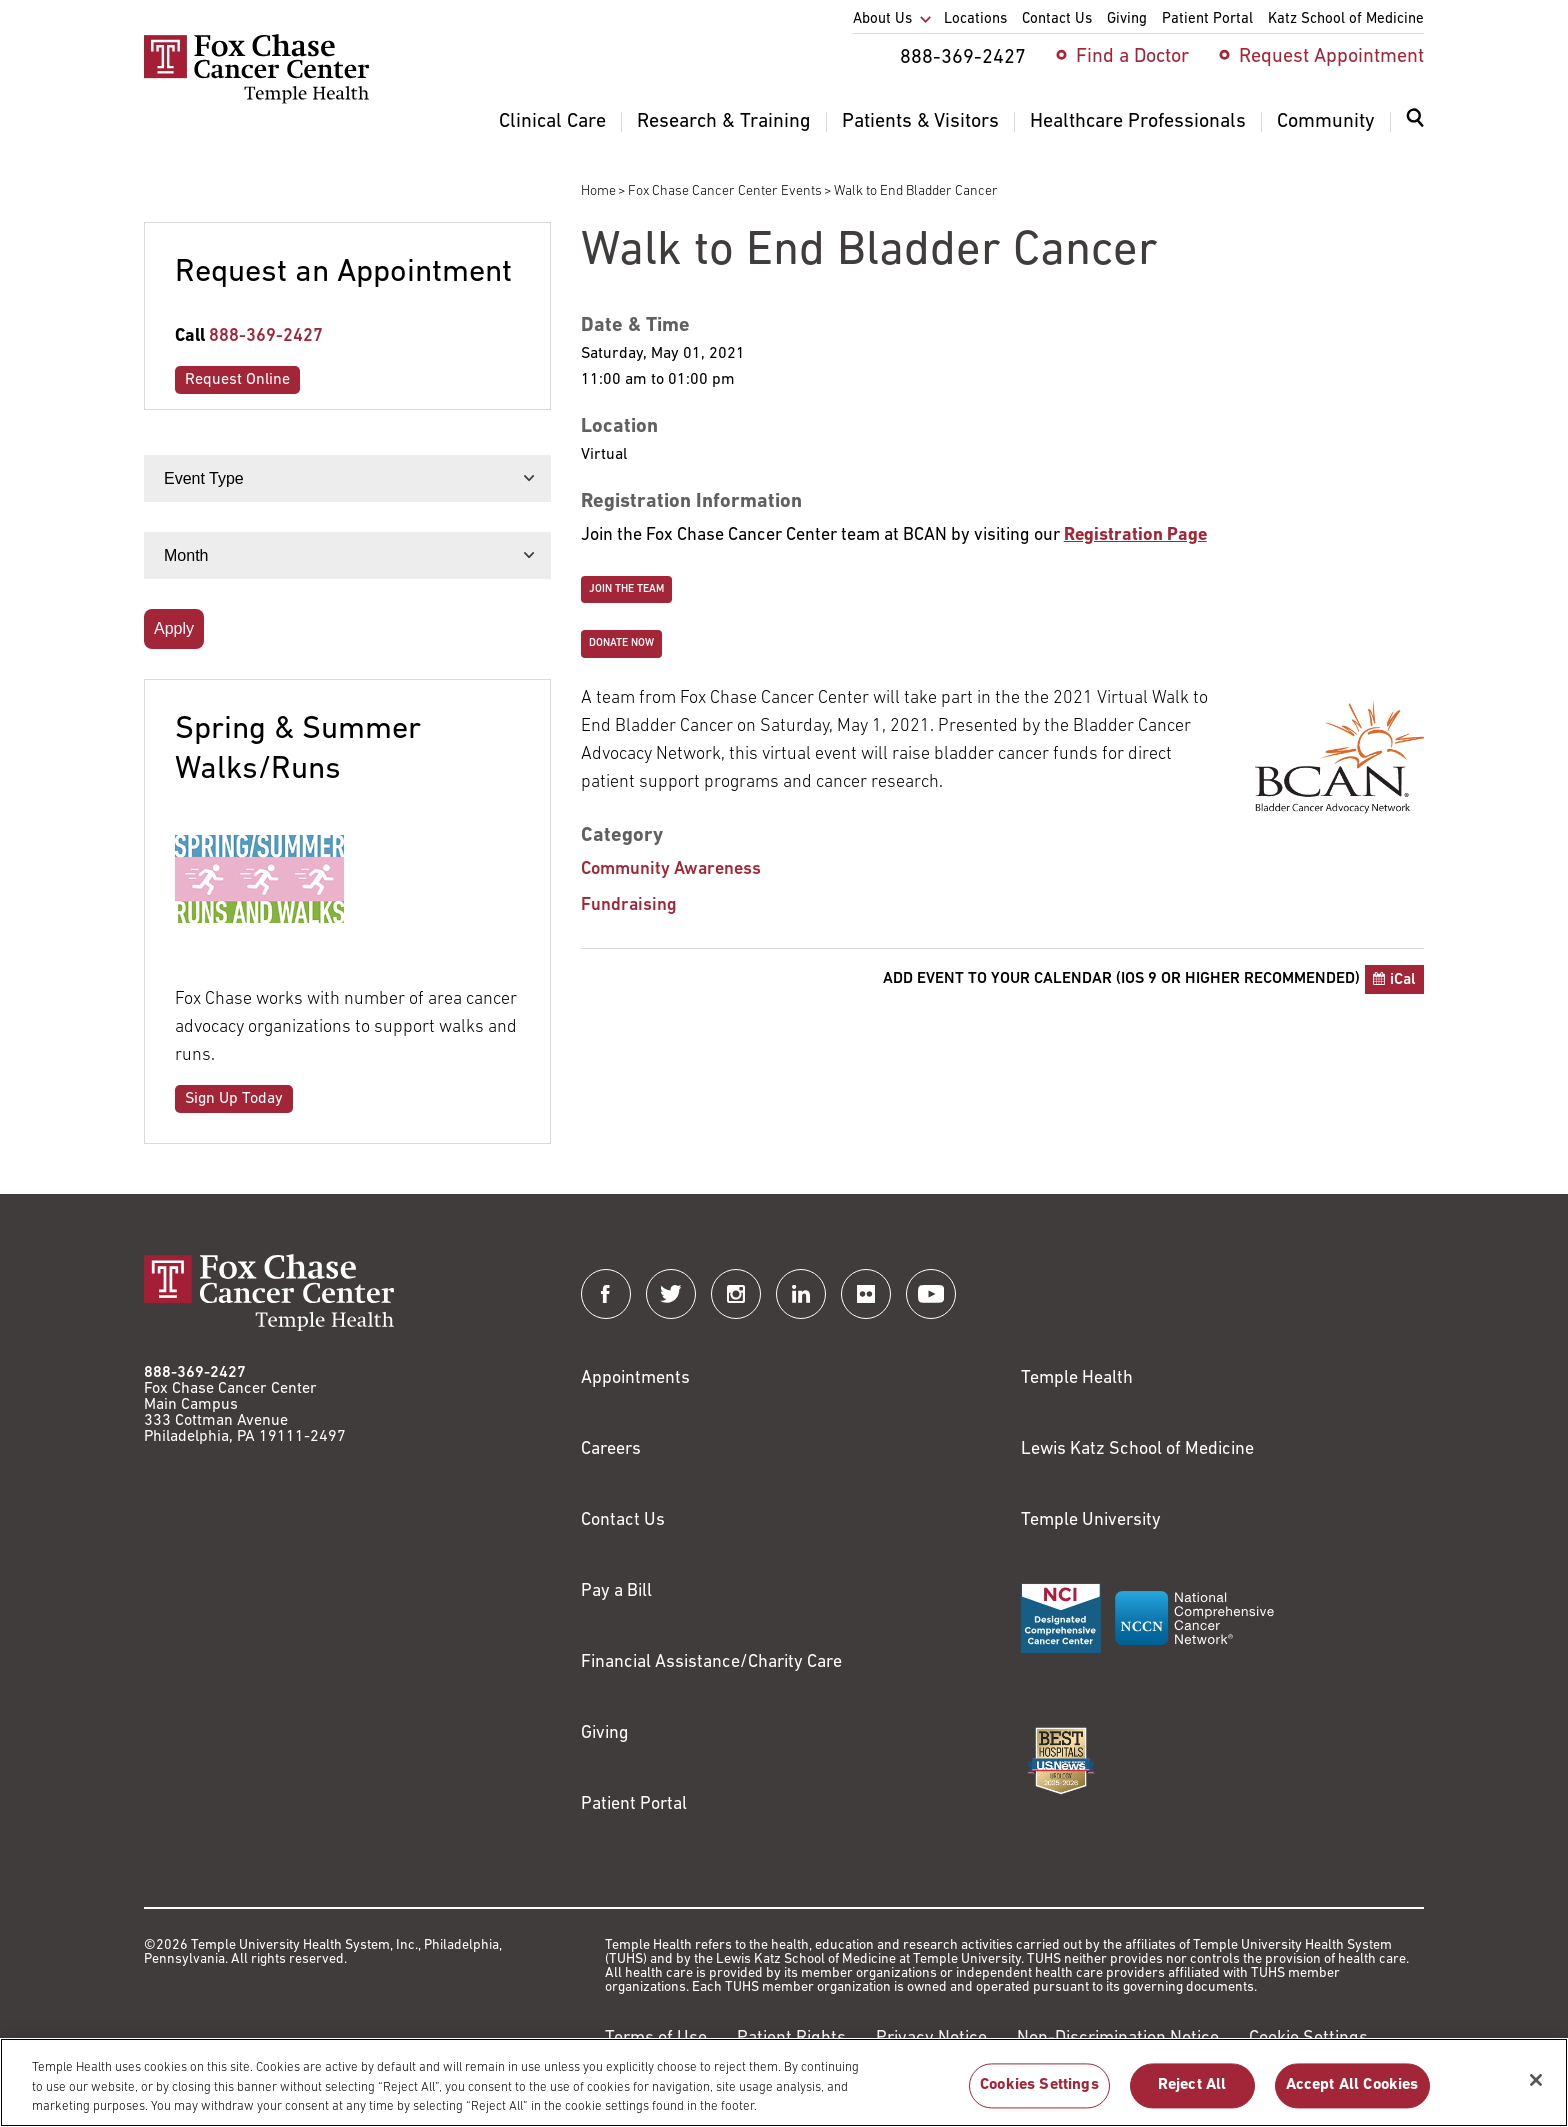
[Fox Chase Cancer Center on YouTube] (931, 1294)
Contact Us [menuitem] (1057, 19)
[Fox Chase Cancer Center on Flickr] (866, 1294)
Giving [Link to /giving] (605, 1733)
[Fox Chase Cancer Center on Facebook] (606, 1294)
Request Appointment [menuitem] (1331, 57)
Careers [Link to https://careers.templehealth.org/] (611, 1449)
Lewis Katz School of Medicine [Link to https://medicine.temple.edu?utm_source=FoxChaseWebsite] (1137, 1449)
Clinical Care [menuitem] (552, 122)
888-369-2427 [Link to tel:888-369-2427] (266, 336)
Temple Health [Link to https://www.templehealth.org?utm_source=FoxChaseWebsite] (1077, 1378)
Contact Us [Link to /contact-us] (623, 1520)
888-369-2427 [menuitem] (963, 58)
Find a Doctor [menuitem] (1132, 57)
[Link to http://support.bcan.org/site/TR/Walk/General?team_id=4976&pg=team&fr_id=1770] (1135, 535)
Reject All (1192, 2086)
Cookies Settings (1039, 2086)
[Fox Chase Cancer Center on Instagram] (736, 1294)
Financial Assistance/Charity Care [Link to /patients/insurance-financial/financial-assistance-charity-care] (711, 1662)
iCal (1403, 980)
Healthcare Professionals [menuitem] (1138, 122)
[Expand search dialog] (1415, 122)
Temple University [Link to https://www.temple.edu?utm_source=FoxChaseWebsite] (1091, 1520)
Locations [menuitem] (975, 19)
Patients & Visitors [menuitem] (920, 122)
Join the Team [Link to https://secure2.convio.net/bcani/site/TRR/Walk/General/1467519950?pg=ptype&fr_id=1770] (626, 589)
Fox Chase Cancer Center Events (725, 191)
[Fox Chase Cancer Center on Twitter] (671, 1294)
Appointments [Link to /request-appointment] (635, 1378)
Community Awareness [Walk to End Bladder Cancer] (671, 869)
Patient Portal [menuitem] (1207, 19)
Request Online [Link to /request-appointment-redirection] (237, 380)
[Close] (1536, 2080)
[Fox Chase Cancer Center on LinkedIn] (801, 1294)
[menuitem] (1415, 130)
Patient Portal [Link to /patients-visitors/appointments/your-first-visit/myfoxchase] (634, 1804)
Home (598, 191)
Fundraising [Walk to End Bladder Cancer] (629, 905)
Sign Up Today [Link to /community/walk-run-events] (234, 1099)
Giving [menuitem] (1127, 19)
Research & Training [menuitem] (724, 122)
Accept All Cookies (1352, 2086)
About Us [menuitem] (882, 19)
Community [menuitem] (1326, 122)
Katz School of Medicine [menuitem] (1346, 19)
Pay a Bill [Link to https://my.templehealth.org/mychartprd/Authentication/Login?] (616, 1591)
